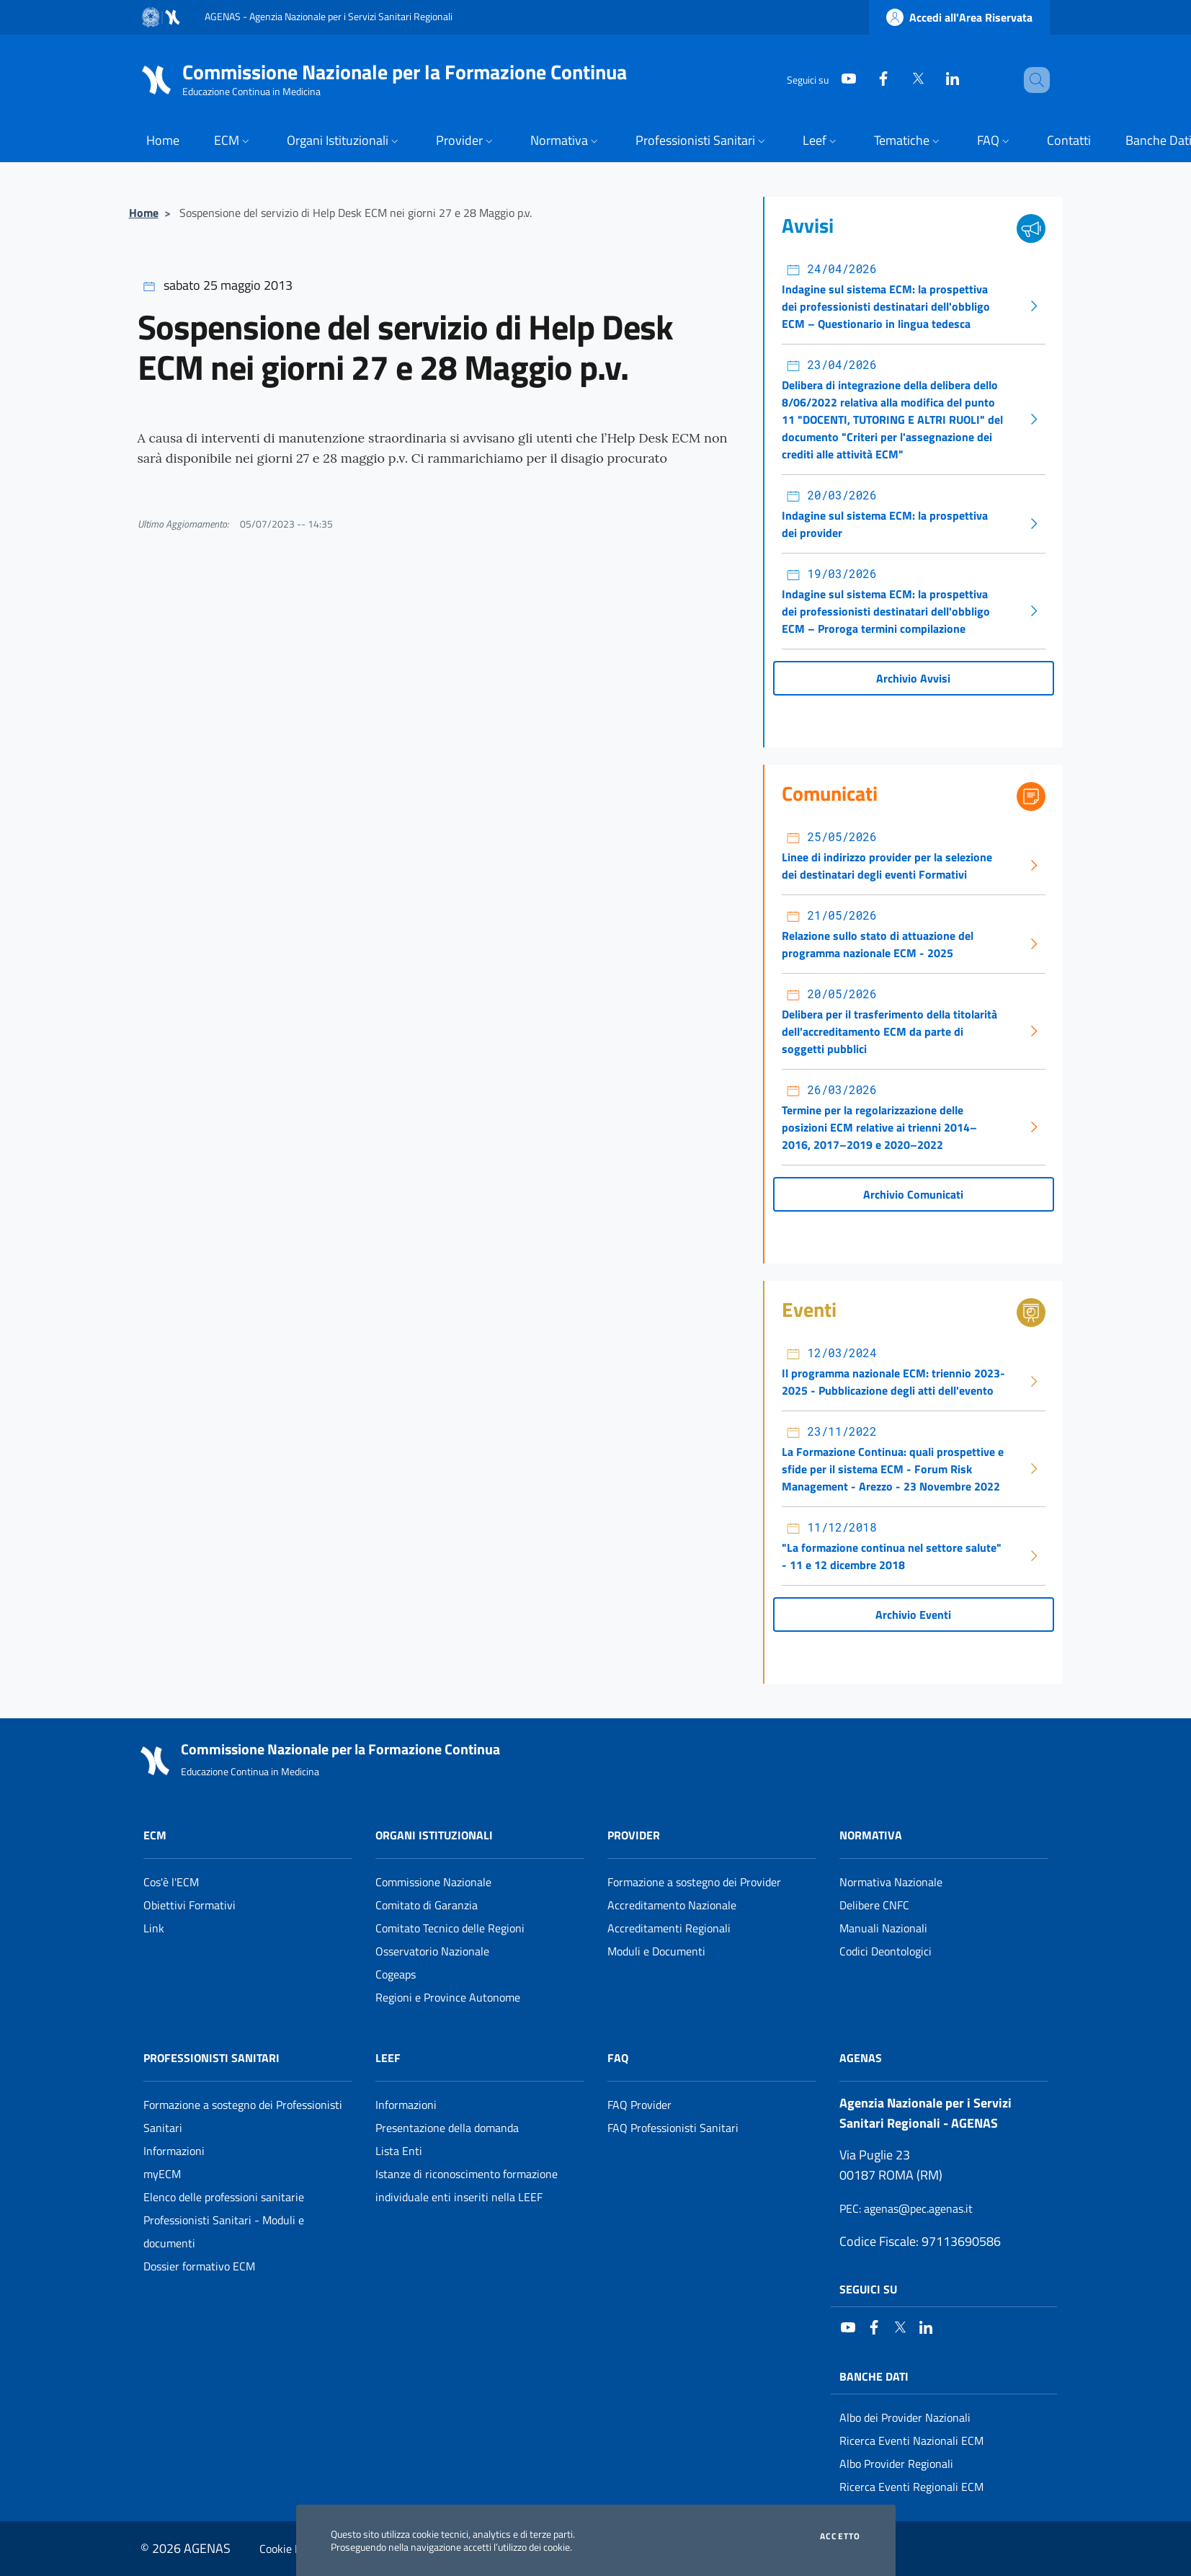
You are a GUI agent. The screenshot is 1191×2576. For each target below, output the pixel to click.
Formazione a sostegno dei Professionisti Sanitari (242, 2116)
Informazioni (174, 2150)
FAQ (617, 2057)
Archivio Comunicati (913, 1194)
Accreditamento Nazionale (671, 1905)
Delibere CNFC (874, 1905)
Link (153, 1928)
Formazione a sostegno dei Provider (694, 1882)
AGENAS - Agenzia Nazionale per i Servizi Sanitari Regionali (328, 16)
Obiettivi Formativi (189, 1905)
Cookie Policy (291, 2548)
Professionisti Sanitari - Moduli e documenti (223, 2231)
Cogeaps (395, 1974)
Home (144, 212)
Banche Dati (874, 2376)
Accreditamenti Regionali (669, 1928)
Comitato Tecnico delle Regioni (450, 1928)
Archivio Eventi (913, 1614)
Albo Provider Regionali (896, 2463)
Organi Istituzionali (434, 1835)
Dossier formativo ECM (199, 2266)
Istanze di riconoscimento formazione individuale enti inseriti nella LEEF (466, 2185)
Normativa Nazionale (890, 1882)
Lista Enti (398, 2150)
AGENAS (860, 2057)
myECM (162, 2173)
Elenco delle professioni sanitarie (223, 2197)
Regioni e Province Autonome (447, 1997)
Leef (388, 2057)
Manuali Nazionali (883, 1928)
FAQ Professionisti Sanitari (673, 2127)
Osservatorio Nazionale (432, 1951)
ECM (154, 1835)
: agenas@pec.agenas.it (906, 2208)
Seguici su (868, 2289)
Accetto (840, 2536)
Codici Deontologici (885, 1951)
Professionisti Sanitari (211, 2057)
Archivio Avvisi (913, 678)
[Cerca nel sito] (1032, 80)
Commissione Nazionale (433, 1882)
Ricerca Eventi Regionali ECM (911, 2486)
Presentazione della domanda (447, 2127)
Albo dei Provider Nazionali (905, 2417)
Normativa (870, 1835)
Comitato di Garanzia (426, 1905)
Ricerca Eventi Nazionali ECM (911, 2440)
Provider (633, 1835)
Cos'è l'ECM (171, 1882)
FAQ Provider (639, 2104)
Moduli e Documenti (656, 1951)
